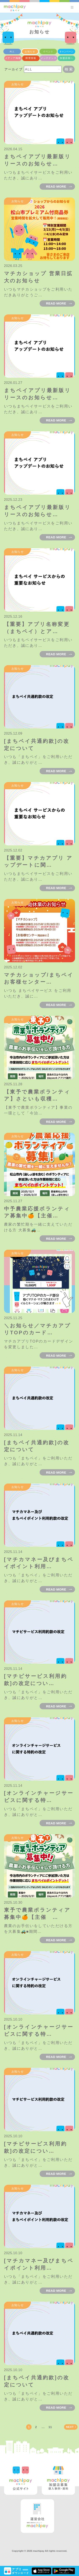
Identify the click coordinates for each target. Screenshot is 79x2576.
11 (50, 2427)
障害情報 (30, 58)
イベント (48, 51)
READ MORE (56, 186)
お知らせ (30, 51)
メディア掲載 (13, 58)
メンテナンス (48, 58)
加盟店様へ (66, 58)
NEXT (70, 2427)
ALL (12, 51)
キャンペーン (66, 51)
